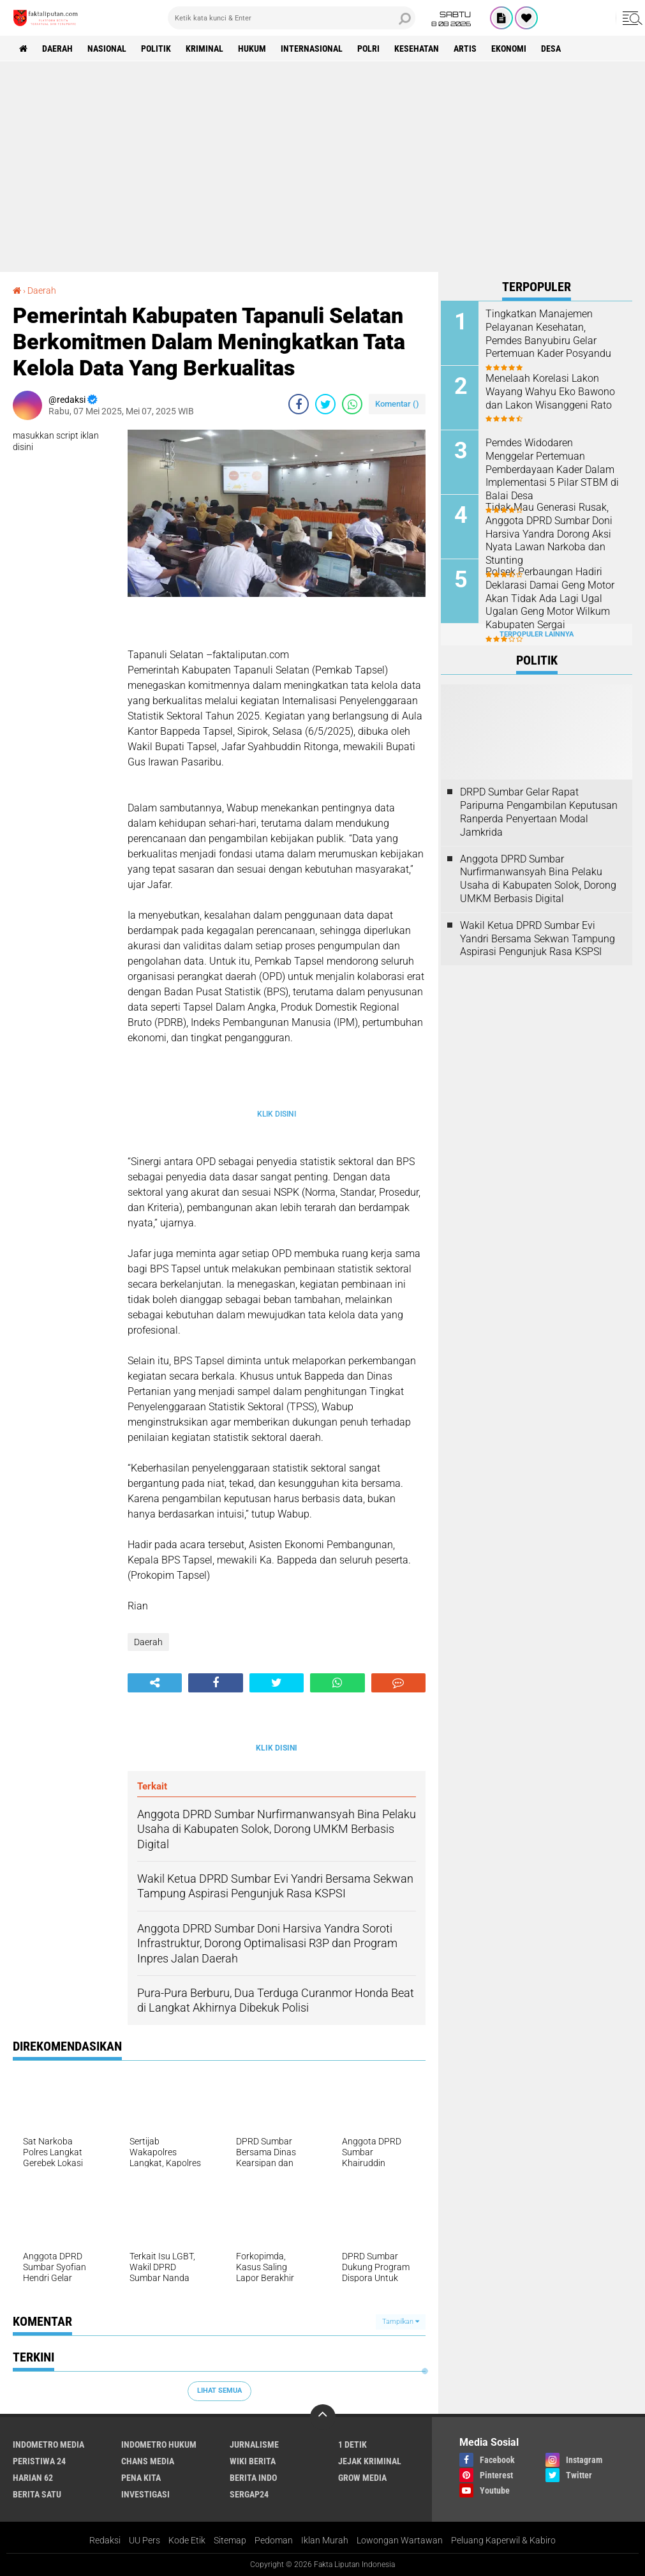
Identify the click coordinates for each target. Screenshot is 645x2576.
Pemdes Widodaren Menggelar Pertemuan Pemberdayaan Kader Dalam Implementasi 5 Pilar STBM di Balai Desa (552, 469)
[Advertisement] (322, 157)
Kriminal (204, 48)
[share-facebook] (298, 404)
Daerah (57, 48)
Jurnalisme (254, 2444)
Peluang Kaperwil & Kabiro (503, 2540)
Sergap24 (249, 2494)
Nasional (106, 48)
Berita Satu (37, 2494)
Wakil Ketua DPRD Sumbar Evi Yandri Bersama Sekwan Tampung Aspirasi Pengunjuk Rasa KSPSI (537, 938)
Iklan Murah (324, 2540)
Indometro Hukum (158, 2444)
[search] (291, 17)
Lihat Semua (219, 2390)
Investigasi (145, 2494)
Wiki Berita (253, 2461)
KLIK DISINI (276, 1114)
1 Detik (352, 2444)
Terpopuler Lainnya (537, 634)
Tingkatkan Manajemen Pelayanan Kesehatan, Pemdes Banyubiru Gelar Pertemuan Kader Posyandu (548, 333)
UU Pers (144, 2540)
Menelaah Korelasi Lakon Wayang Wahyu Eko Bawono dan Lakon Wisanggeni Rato (550, 391)
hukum (252, 48)
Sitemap (230, 2540)
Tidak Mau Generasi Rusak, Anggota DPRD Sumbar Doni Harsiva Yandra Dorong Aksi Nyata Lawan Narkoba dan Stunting (549, 533)
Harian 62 (33, 2478)
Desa (551, 48)
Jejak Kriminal (369, 2461)
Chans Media (147, 2461)
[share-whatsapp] (352, 404)
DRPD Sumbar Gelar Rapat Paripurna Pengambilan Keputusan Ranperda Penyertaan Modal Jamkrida (539, 812)
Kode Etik (186, 2540)
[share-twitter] (325, 404)
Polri (368, 48)
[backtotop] (323, 2417)
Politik (156, 48)
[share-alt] (155, 1682)
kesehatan (416, 48)
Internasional (312, 48)
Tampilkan (400, 2321)
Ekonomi (508, 48)
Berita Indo (253, 2478)
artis (465, 48)
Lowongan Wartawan (400, 2540)
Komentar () (397, 404)
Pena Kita (141, 2478)
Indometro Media (48, 2444)
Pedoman (274, 2540)
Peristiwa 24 (39, 2461)
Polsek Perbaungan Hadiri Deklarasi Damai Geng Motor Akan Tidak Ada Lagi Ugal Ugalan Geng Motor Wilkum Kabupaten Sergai (550, 598)
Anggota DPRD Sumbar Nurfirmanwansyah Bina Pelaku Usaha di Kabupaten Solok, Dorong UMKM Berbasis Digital (538, 879)
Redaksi (105, 2540)
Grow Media (362, 2478)
